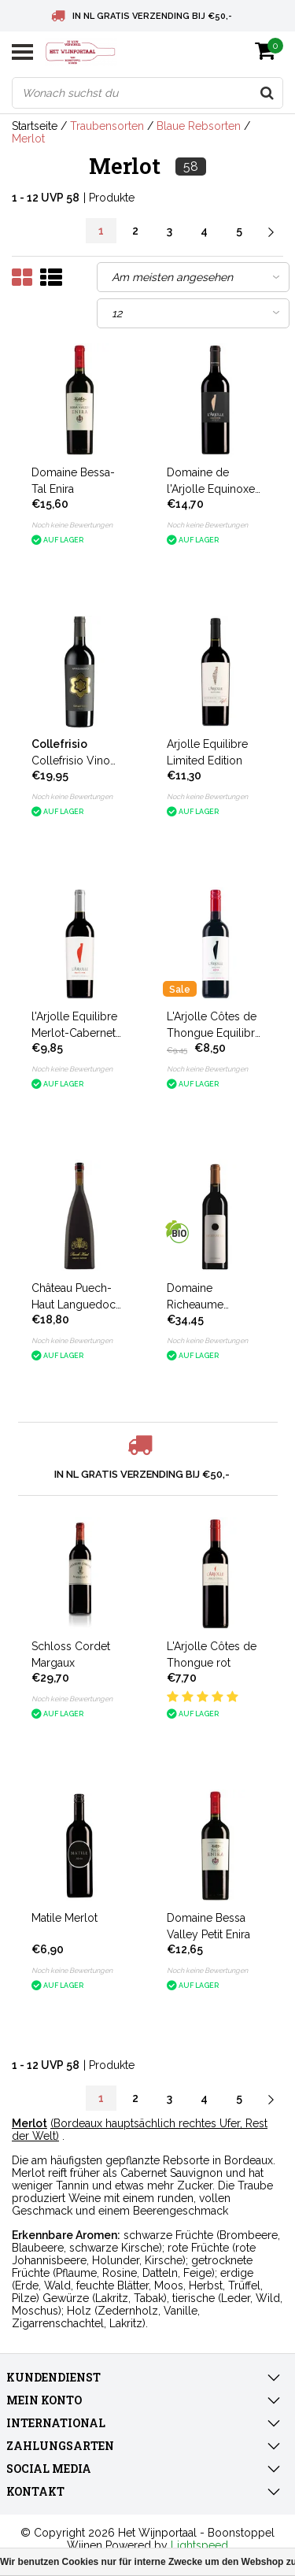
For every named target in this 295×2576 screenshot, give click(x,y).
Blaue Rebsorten (199, 126)
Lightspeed (199, 2545)
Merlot (28, 138)
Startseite (34, 126)
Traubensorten (107, 126)
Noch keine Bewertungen (71, 525)
